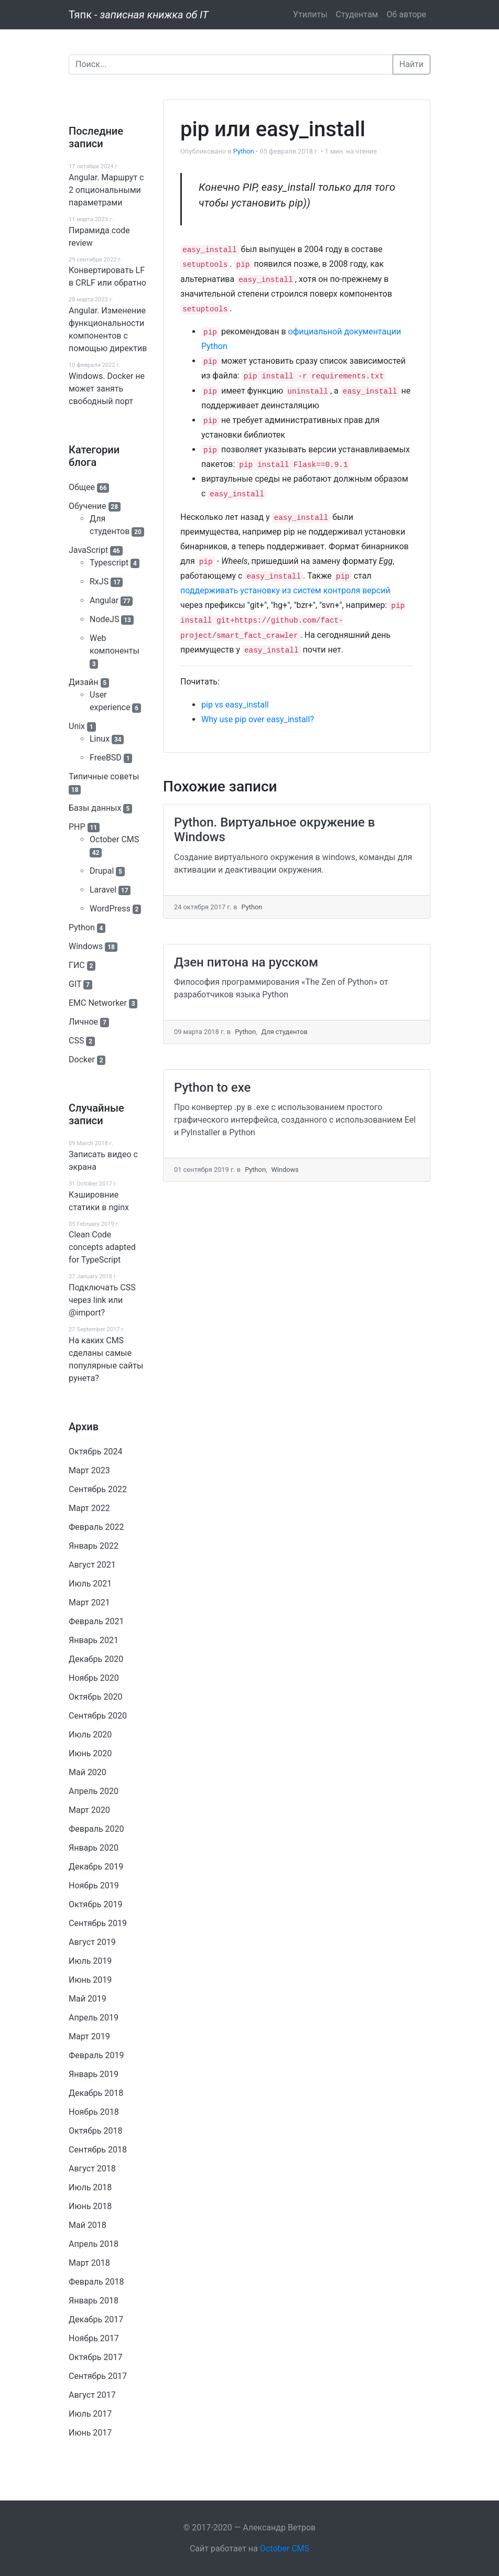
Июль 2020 (90, 1735)
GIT (75, 984)
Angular (104, 600)
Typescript (109, 563)
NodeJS (104, 619)
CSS (76, 1041)
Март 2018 (89, 2263)
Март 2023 (89, 1470)
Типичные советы (104, 776)
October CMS (114, 839)
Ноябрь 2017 (94, 2338)
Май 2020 (87, 1772)
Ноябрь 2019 (94, 1885)
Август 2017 (92, 2395)
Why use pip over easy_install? (257, 719)
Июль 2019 (90, 1961)
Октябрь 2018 (95, 2131)
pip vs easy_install (235, 705)
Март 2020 (89, 1810)
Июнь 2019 (90, 1980)
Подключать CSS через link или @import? (102, 1300)
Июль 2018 (90, 2187)
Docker (82, 1059)
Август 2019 (92, 1942)
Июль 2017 (90, 2414)
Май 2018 (87, 2225)
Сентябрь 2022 (98, 1489)
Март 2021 (89, 1602)
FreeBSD (106, 758)
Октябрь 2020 (95, 1697)
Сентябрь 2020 (98, 1716)
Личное (83, 1022)
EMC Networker (98, 1003)
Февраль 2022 (96, 1527)
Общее (82, 487)
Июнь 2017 (90, 2433)
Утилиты (310, 14)
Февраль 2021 (96, 1621)
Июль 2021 (90, 1584)
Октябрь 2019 (95, 1904)
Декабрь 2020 (96, 1659)
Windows (86, 946)
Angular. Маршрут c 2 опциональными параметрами (106, 190)
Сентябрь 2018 (98, 2150)
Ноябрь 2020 (94, 1678)
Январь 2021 (93, 1640)
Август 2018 (92, 2168)
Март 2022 (89, 1508)
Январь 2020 (93, 1848)
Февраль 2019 (96, 2055)
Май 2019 (87, 1999)
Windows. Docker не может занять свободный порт (107, 388)
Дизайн (84, 682)
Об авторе (406, 14)
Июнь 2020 (90, 1753)
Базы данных (95, 808)
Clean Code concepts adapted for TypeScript (102, 1247)
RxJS (99, 581)
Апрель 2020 (93, 1791)
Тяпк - (139, 14)
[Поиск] (231, 64)
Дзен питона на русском (246, 962)
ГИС (77, 965)
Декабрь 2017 (96, 2319)
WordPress (110, 909)
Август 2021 (92, 1565)
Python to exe (212, 1087)
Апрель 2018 (93, 2244)
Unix (77, 726)
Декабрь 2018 (96, 2093)
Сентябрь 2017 (98, 2376)
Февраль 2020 (96, 1829)
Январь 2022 (93, 1546)
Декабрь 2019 (96, 1867)
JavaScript (88, 550)
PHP (77, 827)
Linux (100, 739)
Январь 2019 (93, 2074)
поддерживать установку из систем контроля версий (285, 590)
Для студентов (284, 1032)
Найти (411, 64)
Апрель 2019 (93, 2018)
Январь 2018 (93, 2301)
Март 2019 (89, 2036)
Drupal (102, 871)
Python (82, 927)
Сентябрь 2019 (98, 1923)
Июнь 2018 (90, 2206)
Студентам (357, 14)
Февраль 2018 (96, 2282)
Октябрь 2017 (95, 2357)
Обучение (87, 506)
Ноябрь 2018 (94, 2112)
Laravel (103, 890)
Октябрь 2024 (95, 1452)
